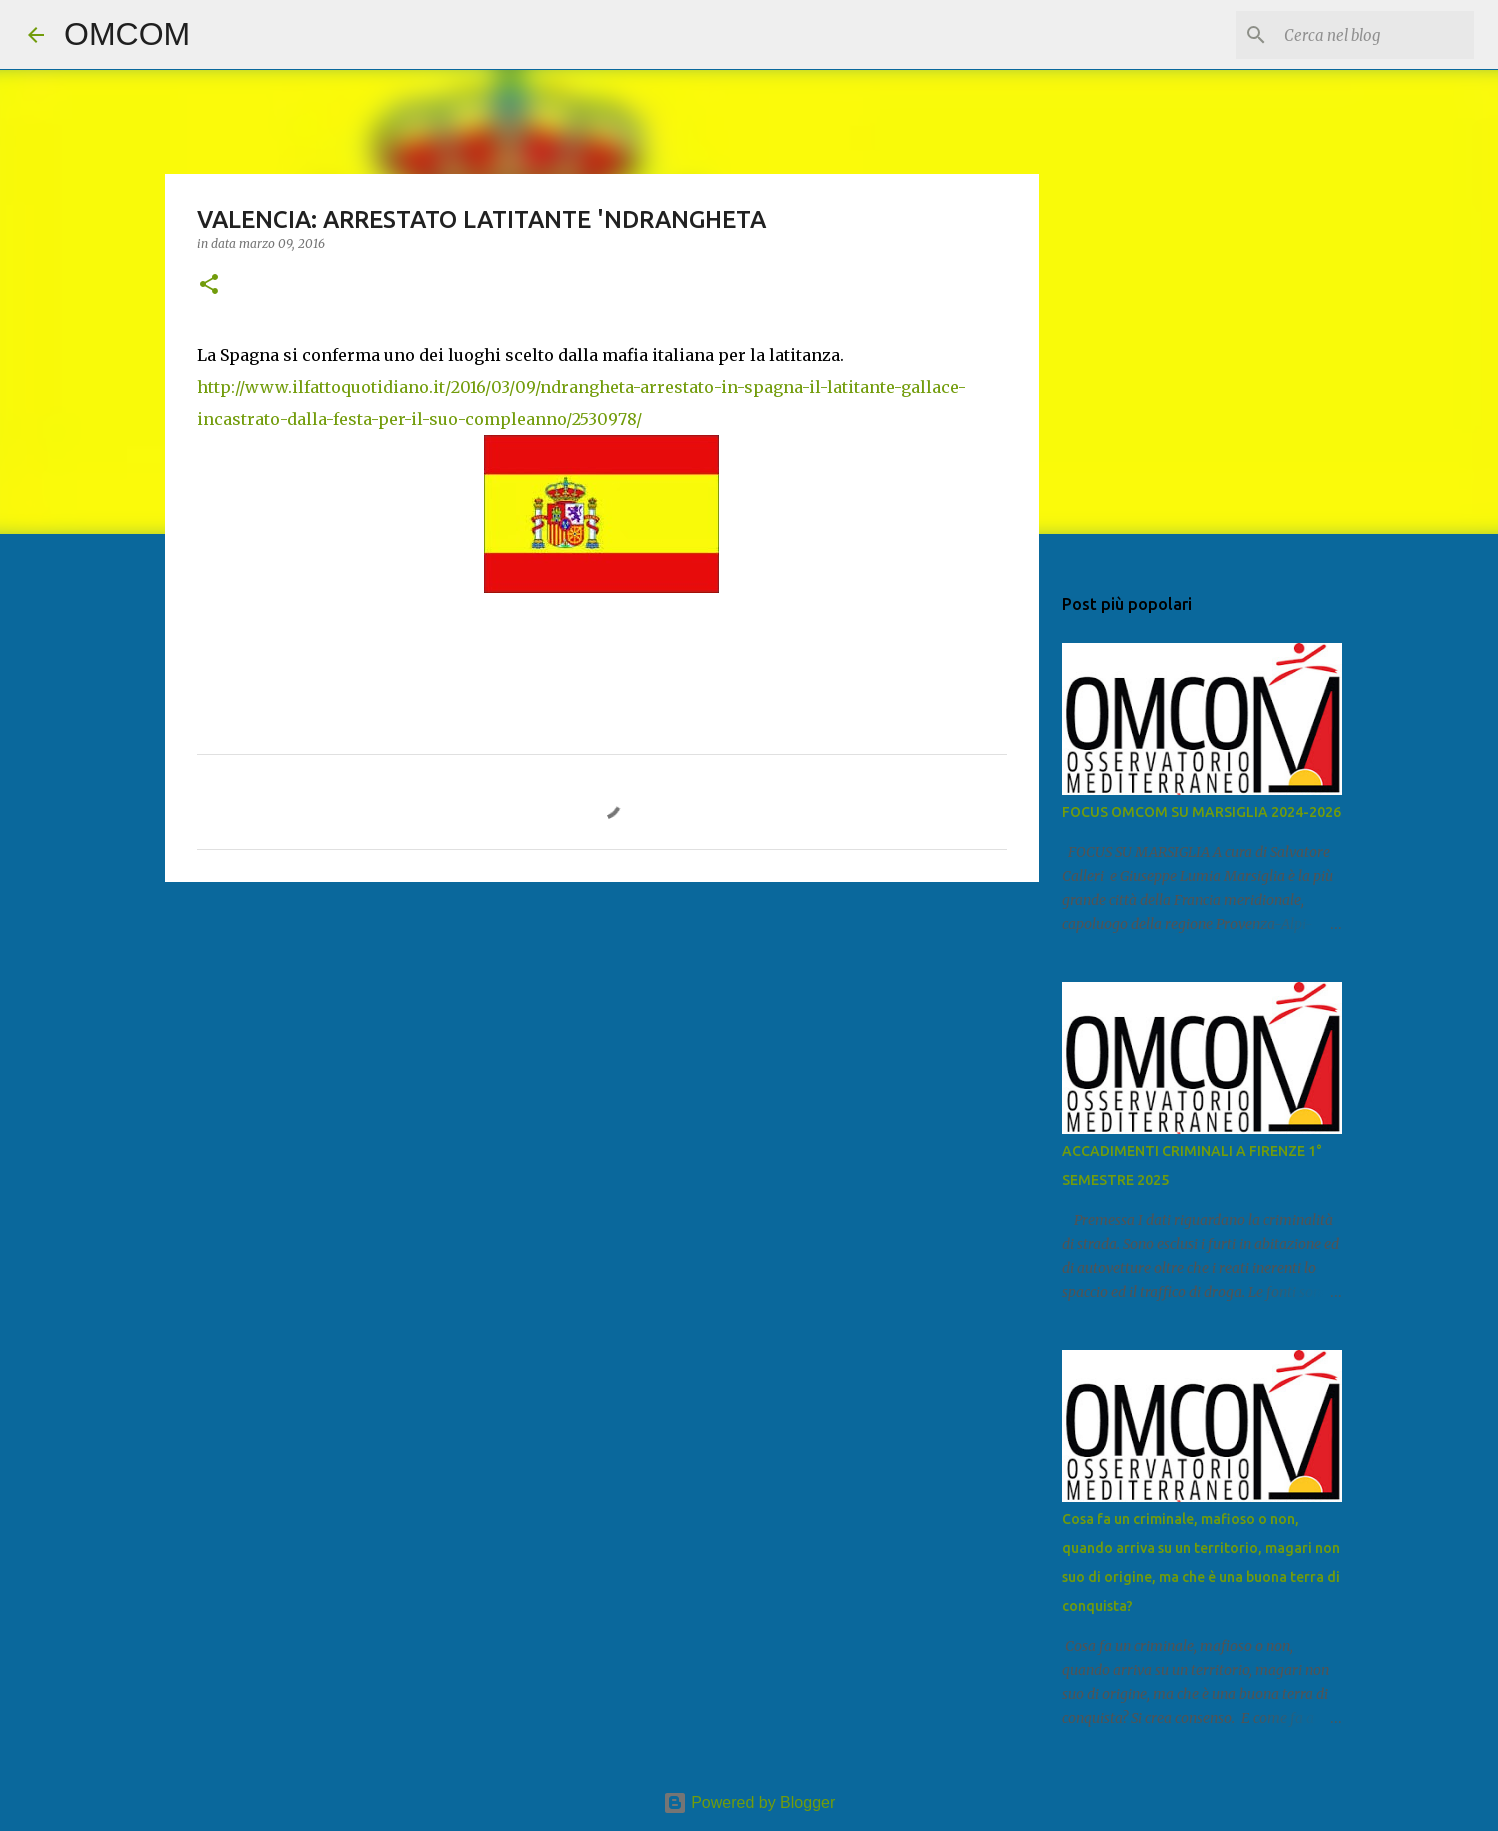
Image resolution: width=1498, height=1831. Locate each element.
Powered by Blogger (749, 1802)
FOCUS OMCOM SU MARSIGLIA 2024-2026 (1201, 812)
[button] (209, 285)
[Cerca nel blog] (1369, 35)
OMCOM (127, 34)
